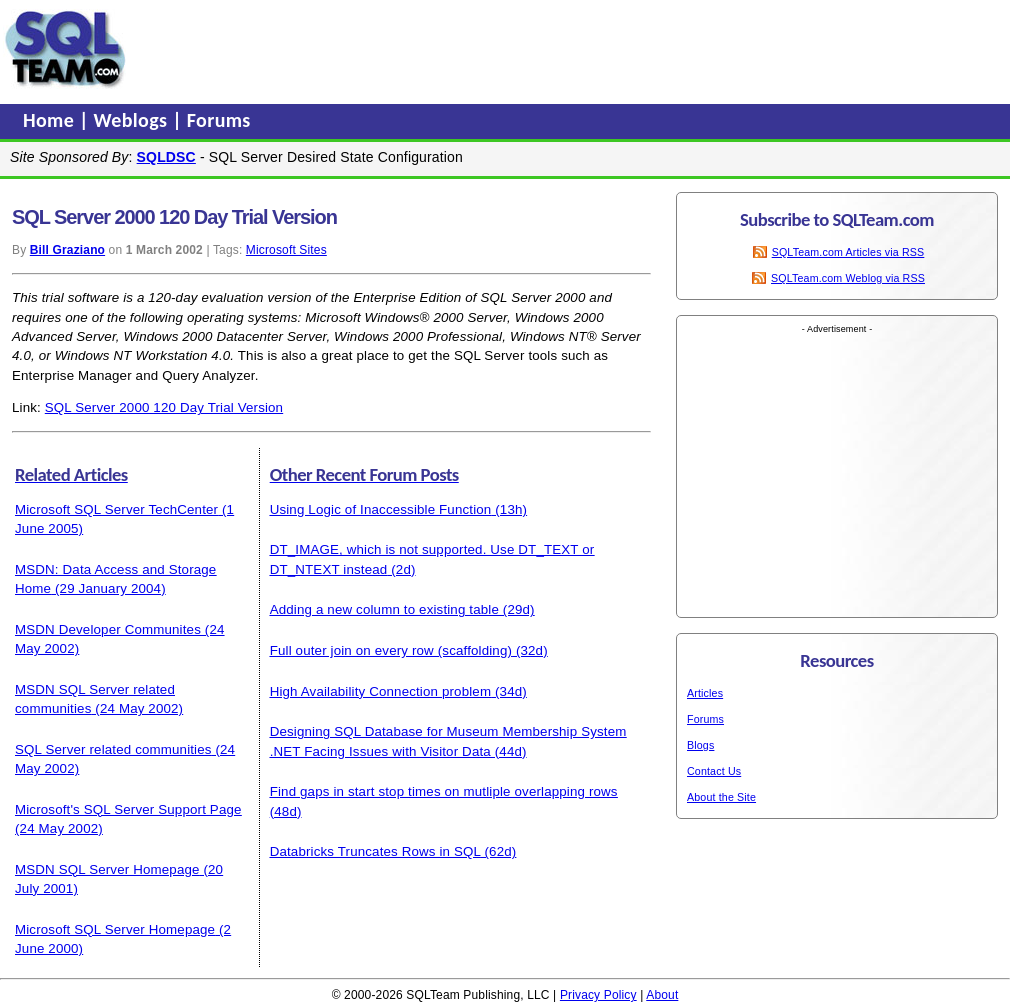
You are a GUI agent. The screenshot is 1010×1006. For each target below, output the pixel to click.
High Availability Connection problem (381, 691)
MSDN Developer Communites (108, 629)
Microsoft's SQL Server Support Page (128, 809)
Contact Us (714, 771)
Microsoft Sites (286, 250)
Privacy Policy (598, 995)
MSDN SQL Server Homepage (107, 869)
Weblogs (133, 120)
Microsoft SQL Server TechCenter (116, 509)
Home (51, 120)
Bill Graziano (67, 250)
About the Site (721, 797)
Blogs (700, 745)
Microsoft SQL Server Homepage (115, 929)
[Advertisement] (513, 49)
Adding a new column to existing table (384, 609)
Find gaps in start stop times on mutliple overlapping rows (444, 791)
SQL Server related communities (113, 749)
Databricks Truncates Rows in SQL (375, 851)
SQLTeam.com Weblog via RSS (848, 278)
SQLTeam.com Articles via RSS (848, 252)
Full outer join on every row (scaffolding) (391, 650)
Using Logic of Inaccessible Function (381, 509)
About (662, 995)
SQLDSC (166, 157)
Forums (219, 120)
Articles (705, 693)
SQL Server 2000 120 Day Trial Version (164, 407)
